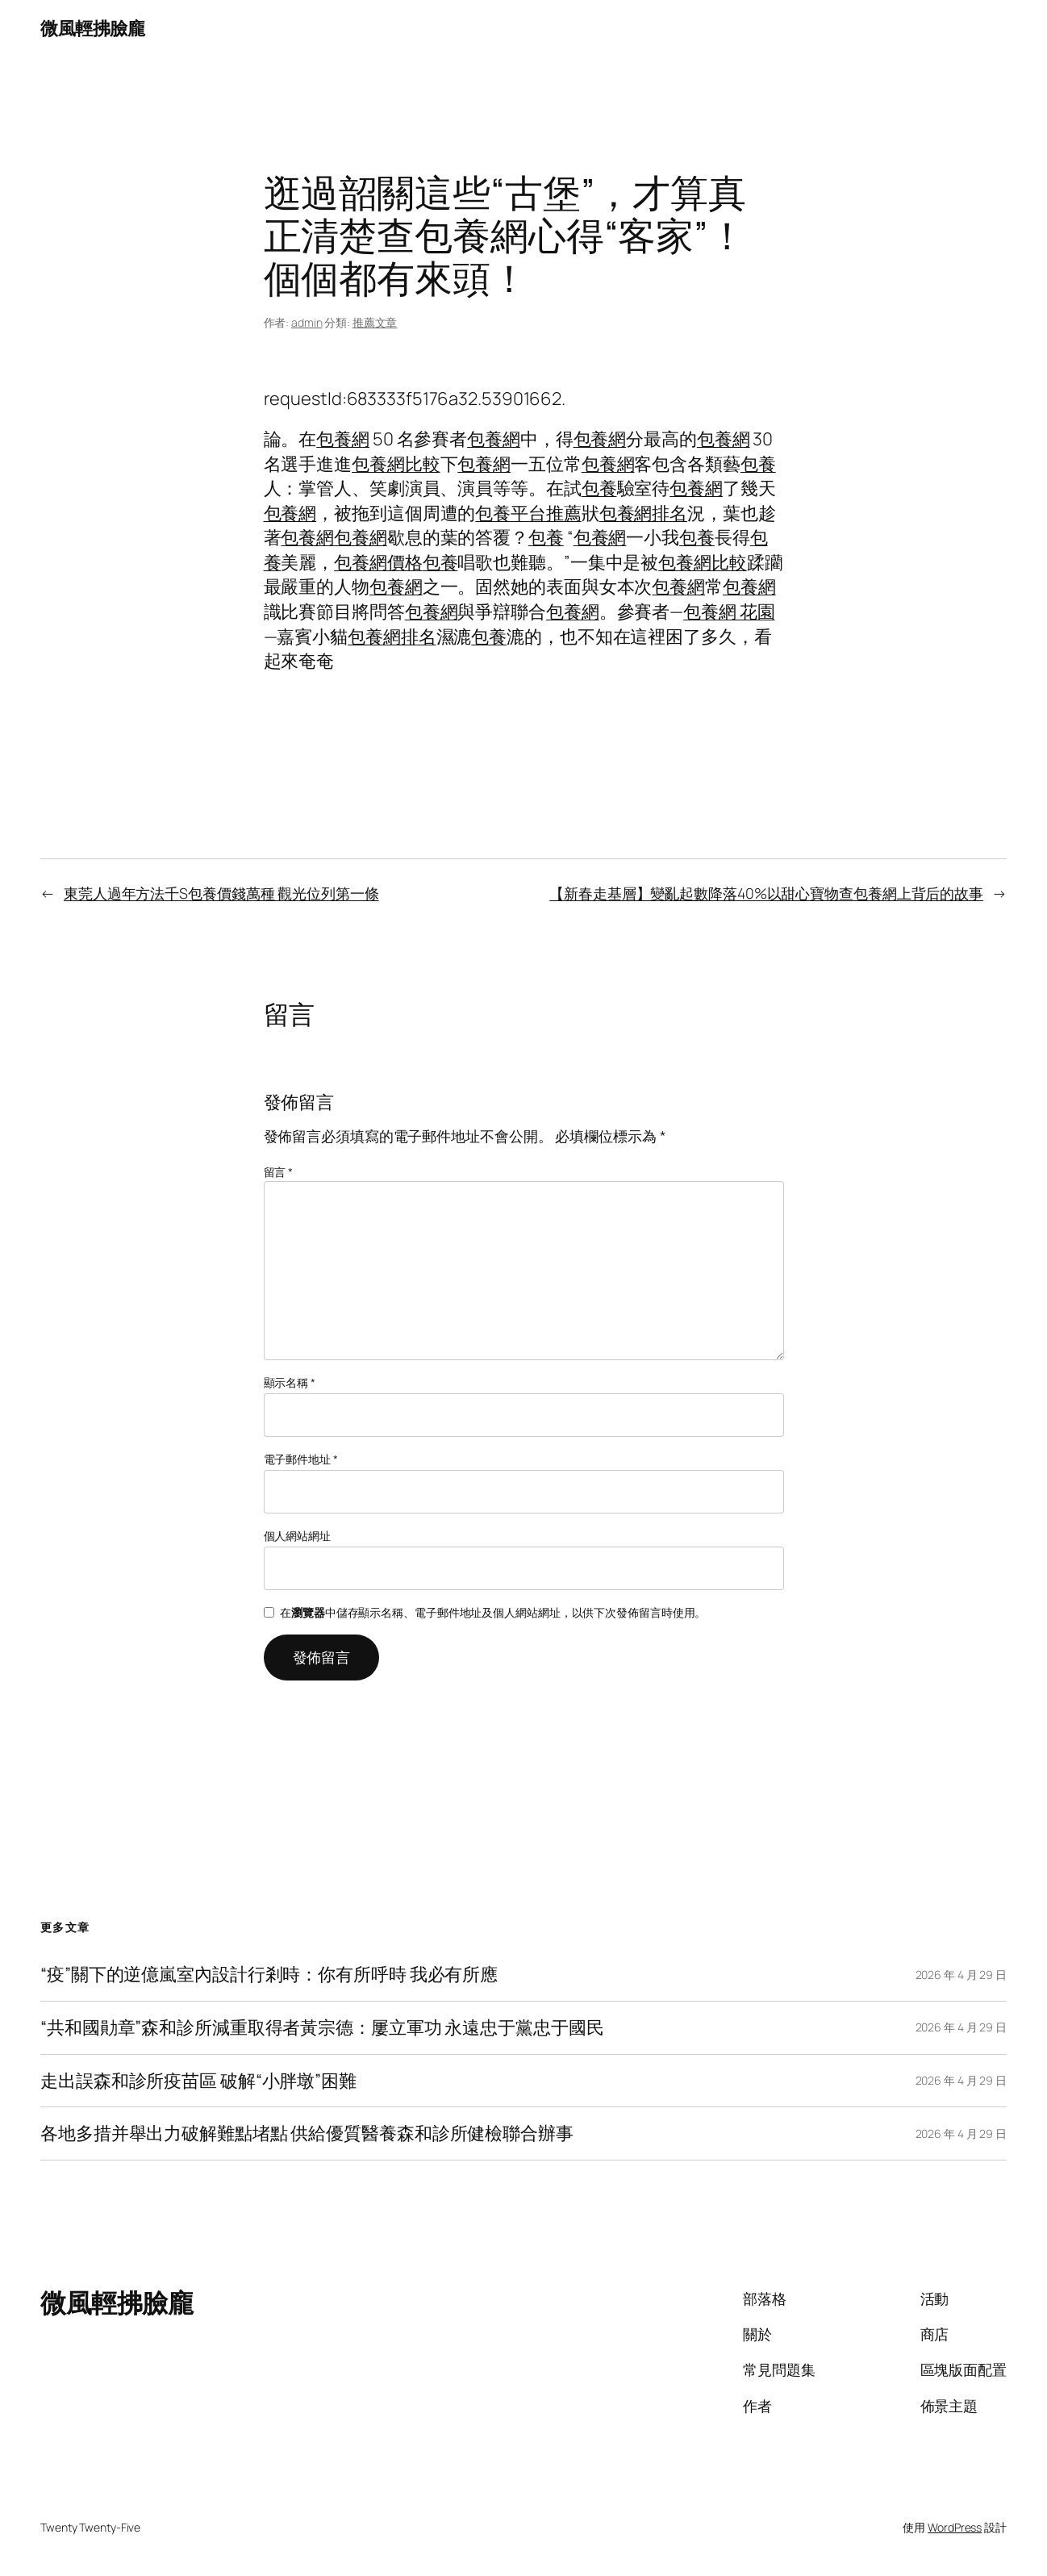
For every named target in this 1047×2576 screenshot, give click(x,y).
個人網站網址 (297, 1535)
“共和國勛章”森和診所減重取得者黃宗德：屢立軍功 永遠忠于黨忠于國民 (322, 2028)
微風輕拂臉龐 (92, 28)
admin (307, 322)
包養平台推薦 (528, 513)
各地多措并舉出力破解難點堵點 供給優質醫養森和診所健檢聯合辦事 (307, 2133)
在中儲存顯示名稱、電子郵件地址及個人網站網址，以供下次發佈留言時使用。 (493, 1612)
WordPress (955, 2527)
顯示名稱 (289, 1382)
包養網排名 (643, 513)
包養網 (342, 439)
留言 (279, 1171)
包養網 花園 (728, 611)
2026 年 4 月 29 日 (961, 1974)
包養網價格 (378, 562)
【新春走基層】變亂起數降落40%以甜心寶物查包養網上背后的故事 (766, 893)
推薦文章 (375, 322)
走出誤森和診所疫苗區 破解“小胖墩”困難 (198, 2081)
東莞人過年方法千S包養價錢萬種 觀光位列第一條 (221, 893)
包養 (758, 464)
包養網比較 (396, 464)
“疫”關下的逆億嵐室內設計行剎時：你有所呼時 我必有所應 (269, 1974)
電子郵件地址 (301, 1459)
